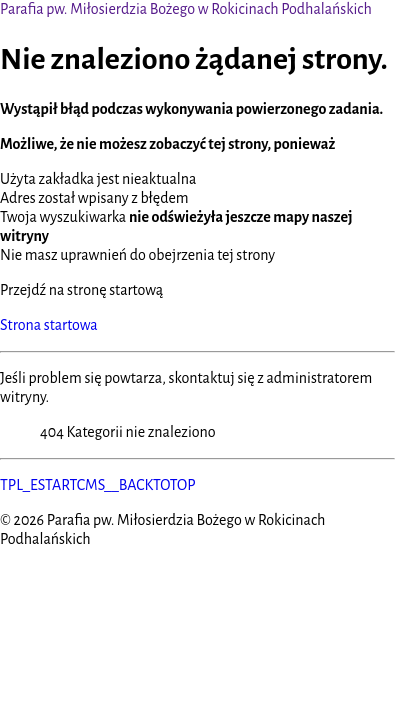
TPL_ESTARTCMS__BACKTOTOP (98, 485)
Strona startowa (49, 325)
